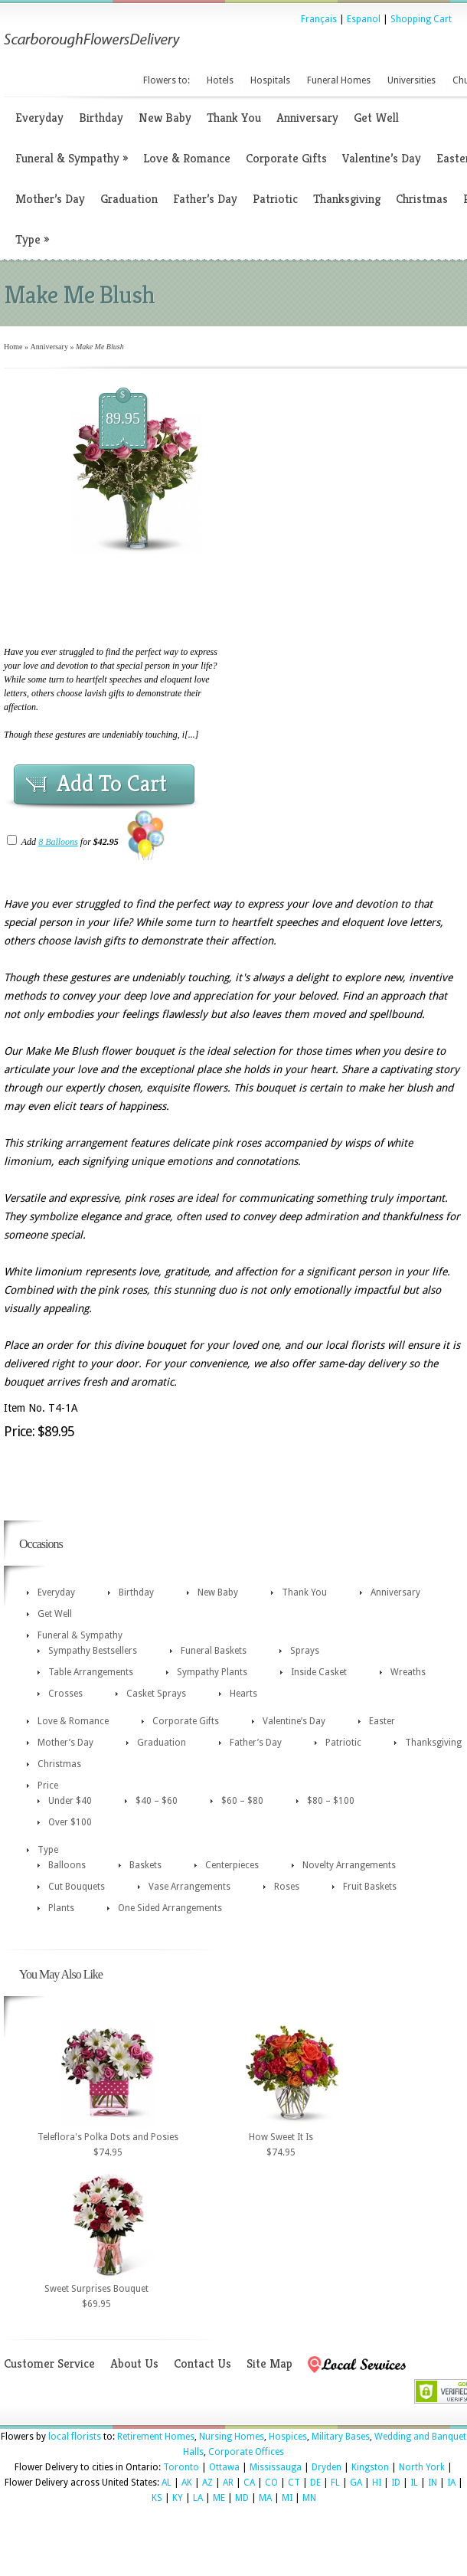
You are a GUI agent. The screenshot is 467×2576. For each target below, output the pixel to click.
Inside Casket (319, 1672)
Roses (286, 1886)
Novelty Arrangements (349, 1865)
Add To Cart (112, 783)
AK (186, 2482)
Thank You (234, 118)
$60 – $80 (242, 1800)
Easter (382, 1721)
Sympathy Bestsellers (92, 1650)
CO (271, 2482)
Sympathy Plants (212, 1672)
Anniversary (307, 118)
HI (376, 2482)
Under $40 (70, 1800)
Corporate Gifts (286, 158)
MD (242, 2498)
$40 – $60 (157, 1800)
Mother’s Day (50, 199)
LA (198, 2498)
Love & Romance (186, 158)
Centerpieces (232, 1865)
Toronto (181, 2467)
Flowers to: (166, 80)
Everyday (39, 118)
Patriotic (275, 199)
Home (13, 346)
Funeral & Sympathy (71, 158)
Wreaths (408, 1672)
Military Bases (341, 2436)
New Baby (165, 118)
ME (219, 2498)
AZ (207, 2482)
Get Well (376, 118)
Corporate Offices (246, 2452)
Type (32, 239)
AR (228, 2482)
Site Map (269, 2363)
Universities (411, 80)
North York (422, 2467)
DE (315, 2482)
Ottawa (224, 2467)
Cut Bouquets (76, 1886)
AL (166, 2482)
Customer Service (49, 2363)
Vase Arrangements (189, 1886)
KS (157, 2498)
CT (294, 2482)
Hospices (288, 2436)
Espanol (363, 19)
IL (414, 2482)
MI (287, 2498)
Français (319, 19)
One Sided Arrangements (170, 1908)
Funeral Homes (339, 80)
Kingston (370, 2467)
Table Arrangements (90, 1672)
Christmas (422, 199)
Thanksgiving (346, 199)
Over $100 (70, 1822)
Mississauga (276, 2467)
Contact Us (202, 2363)
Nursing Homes (231, 2436)
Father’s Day (205, 199)
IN (432, 2482)
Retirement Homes (155, 2436)
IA (451, 2482)
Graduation (129, 199)
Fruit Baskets (370, 1886)
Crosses (65, 1693)
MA (265, 2498)
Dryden (326, 2467)
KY (177, 2498)
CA (249, 2482)
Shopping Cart (421, 19)
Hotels (220, 80)
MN (309, 2498)
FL (335, 2482)
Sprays (304, 1650)
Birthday (101, 118)
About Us (134, 2363)
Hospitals (270, 80)
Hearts (243, 1693)
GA (356, 2482)
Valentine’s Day (381, 158)
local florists (74, 2436)
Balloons (67, 1865)
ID (395, 2482)
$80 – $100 (330, 1800)
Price (48, 1785)
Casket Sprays (156, 1693)
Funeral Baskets (214, 1650)
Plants (61, 1908)
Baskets (145, 1865)
